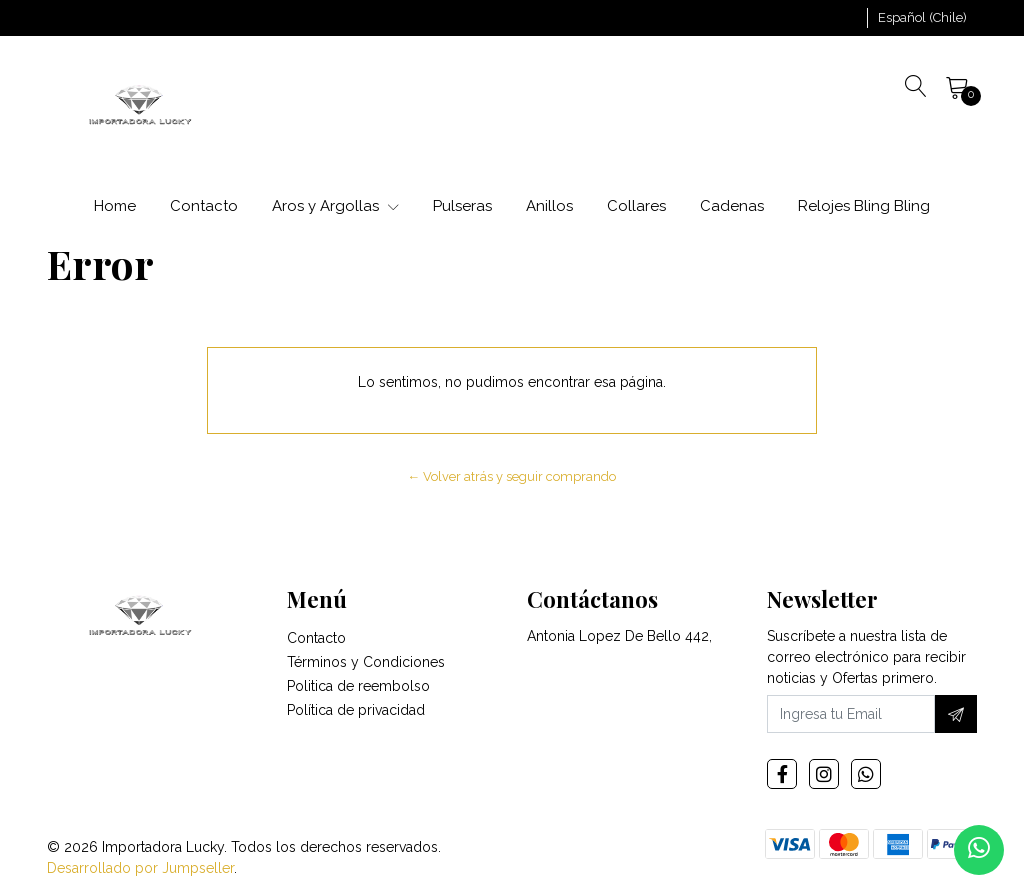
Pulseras (462, 206)
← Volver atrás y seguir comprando (512, 476)
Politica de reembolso (358, 686)
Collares (636, 206)
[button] (922, 18)
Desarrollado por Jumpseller (140, 868)
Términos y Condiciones (366, 662)
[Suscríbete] (956, 714)
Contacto (204, 206)
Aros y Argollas (335, 206)
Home (115, 206)
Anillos (549, 206)
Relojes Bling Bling (864, 206)
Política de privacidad (356, 710)
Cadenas (732, 206)
